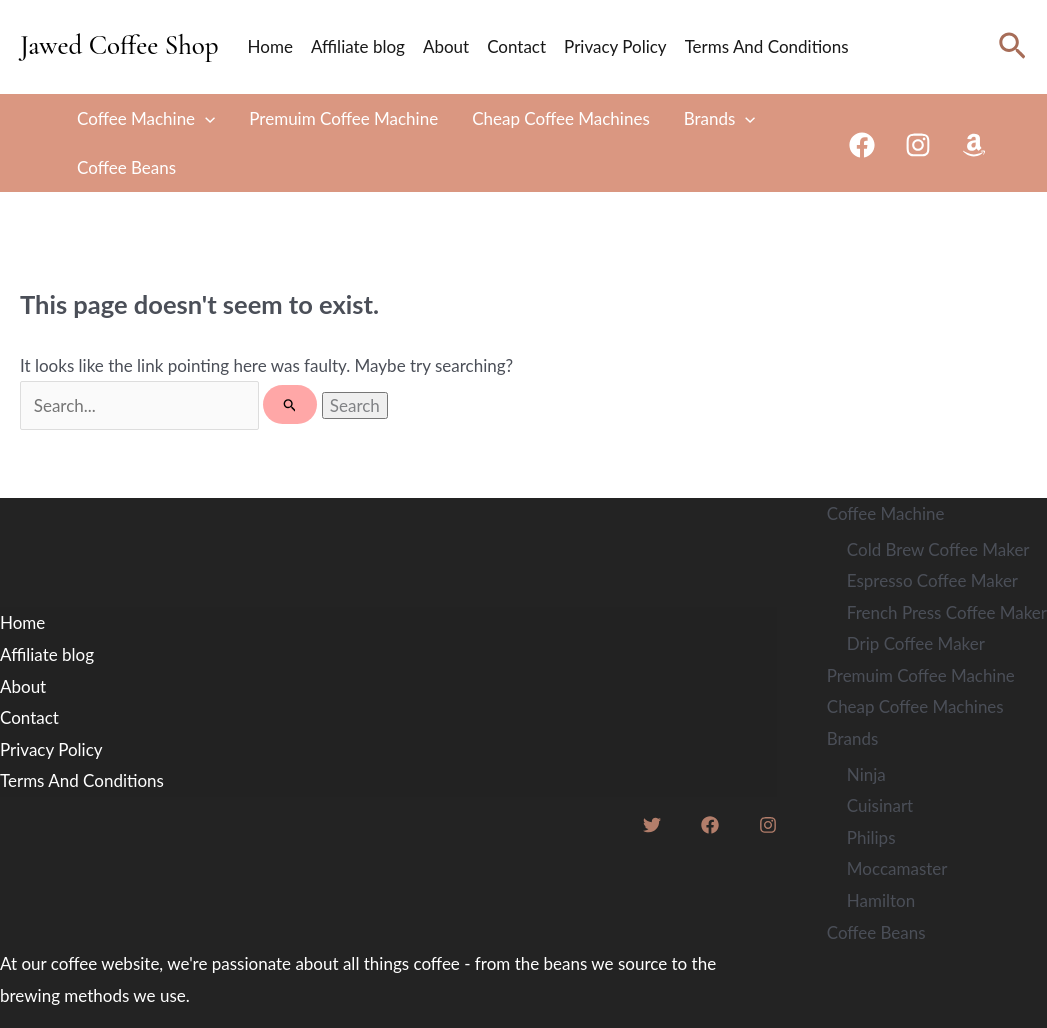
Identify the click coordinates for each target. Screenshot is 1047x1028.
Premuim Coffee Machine (343, 118)
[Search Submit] (290, 404)
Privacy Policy (615, 46)
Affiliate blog (358, 46)
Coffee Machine (146, 118)
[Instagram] (918, 145)
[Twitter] (652, 825)
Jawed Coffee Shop (119, 45)
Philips (871, 837)
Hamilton (881, 900)
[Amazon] (974, 145)
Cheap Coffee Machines (561, 118)
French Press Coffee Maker (947, 612)
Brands (720, 118)
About (446, 46)
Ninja (866, 774)
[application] (205, 118)
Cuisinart (880, 805)
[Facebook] (862, 145)
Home (270, 46)
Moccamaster (897, 868)
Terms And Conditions (767, 46)
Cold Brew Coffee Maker (938, 549)
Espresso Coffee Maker (932, 580)
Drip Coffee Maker (916, 643)
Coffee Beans (126, 167)
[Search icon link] (1012, 46)
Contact (516, 46)
